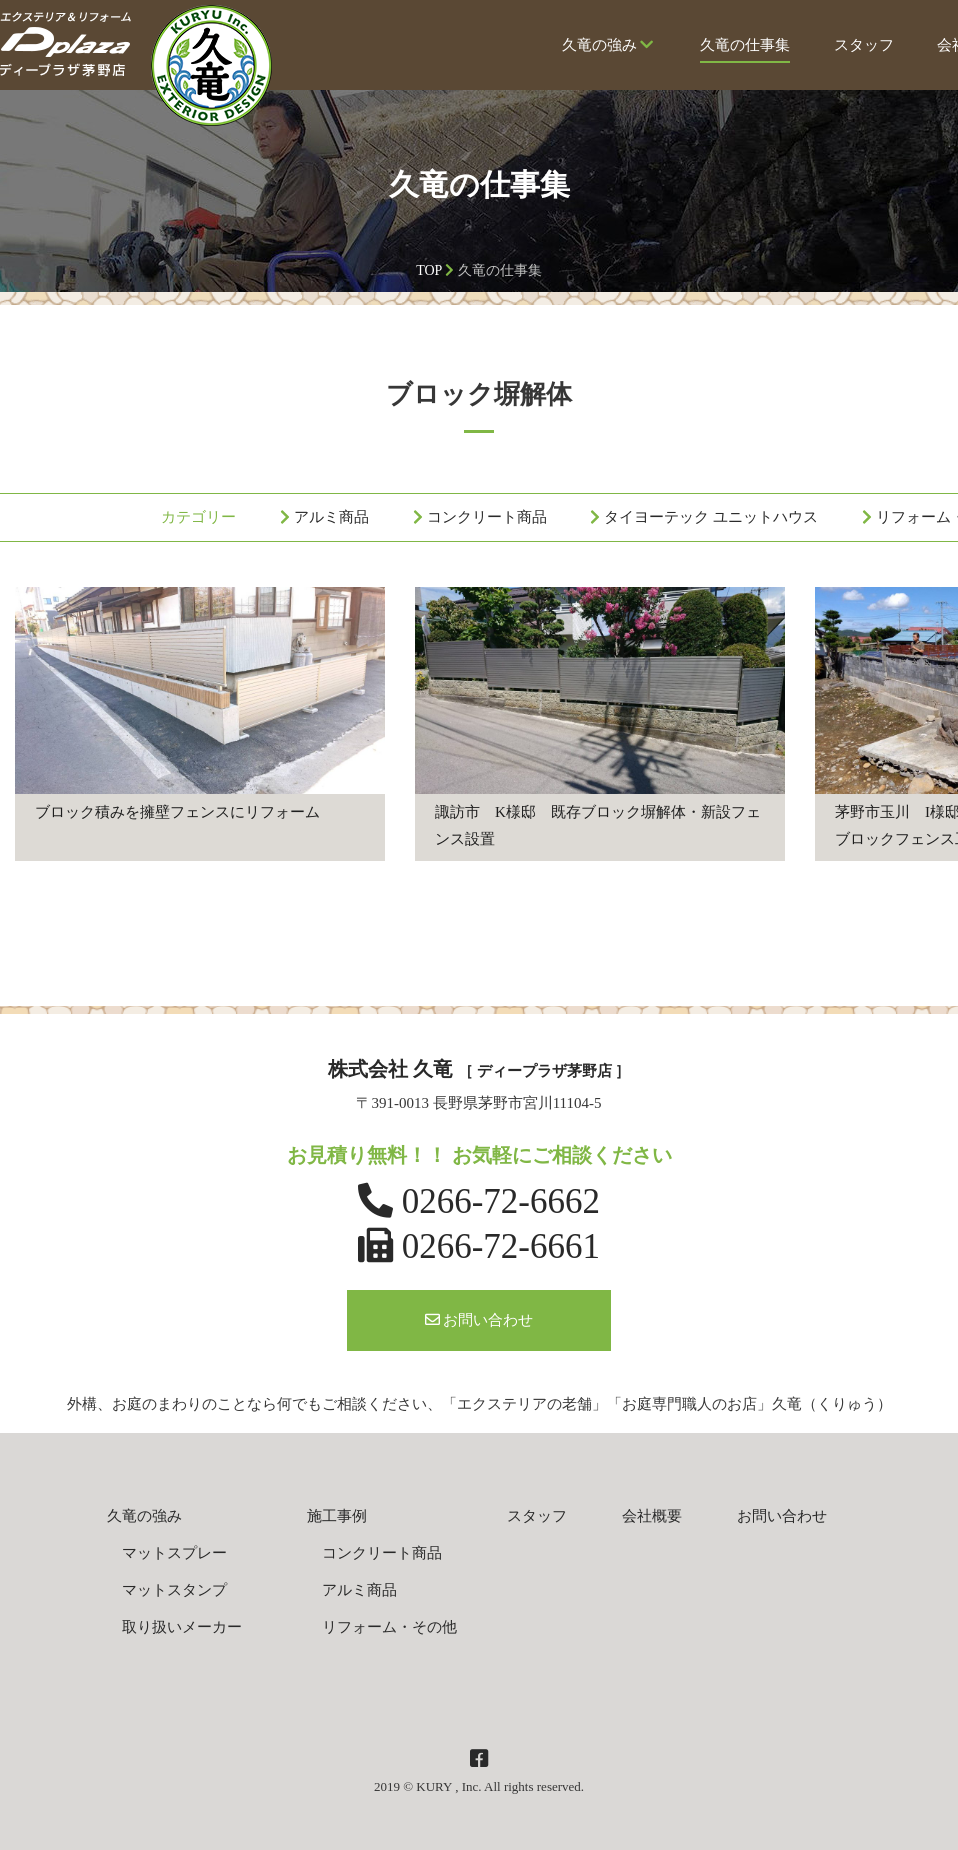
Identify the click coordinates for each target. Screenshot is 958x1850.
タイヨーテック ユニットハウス (711, 517)
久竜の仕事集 (745, 50)
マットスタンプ (174, 1590)
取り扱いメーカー (182, 1627)
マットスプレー (174, 1553)
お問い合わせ (479, 1320)
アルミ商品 (331, 517)
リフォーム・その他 (389, 1627)
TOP (429, 270)
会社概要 (652, 1516)
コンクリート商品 (487, 517)
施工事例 (337, 1516)
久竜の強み (609, 50)
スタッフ (864, 50)
